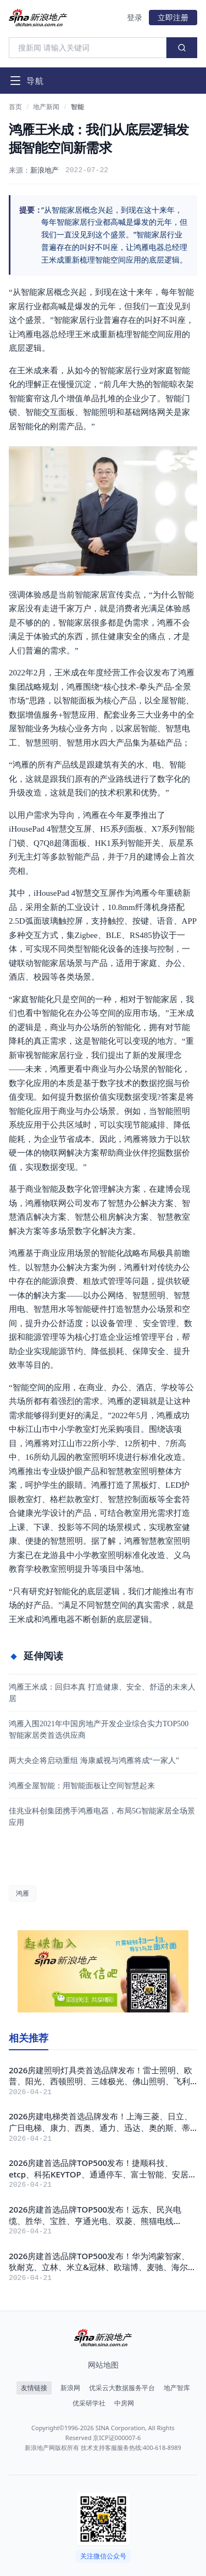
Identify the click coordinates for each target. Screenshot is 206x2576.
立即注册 (173, 17)
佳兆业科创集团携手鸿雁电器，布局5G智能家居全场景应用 (102, 1817)
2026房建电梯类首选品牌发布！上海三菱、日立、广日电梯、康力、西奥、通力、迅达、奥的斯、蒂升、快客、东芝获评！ (100, 2122)
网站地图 (103, 2364)
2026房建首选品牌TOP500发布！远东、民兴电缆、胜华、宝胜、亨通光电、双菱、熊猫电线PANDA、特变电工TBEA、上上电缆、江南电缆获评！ (98, 2215)
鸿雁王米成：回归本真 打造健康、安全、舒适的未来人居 (102, 1693)
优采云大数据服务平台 (122, 2388)
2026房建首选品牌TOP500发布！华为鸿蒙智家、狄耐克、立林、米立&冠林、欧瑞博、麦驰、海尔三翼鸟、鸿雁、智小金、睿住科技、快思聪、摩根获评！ (102, 2261)
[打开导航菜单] (26, 81)
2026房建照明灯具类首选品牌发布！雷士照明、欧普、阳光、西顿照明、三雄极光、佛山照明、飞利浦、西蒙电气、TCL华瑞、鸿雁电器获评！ (100, 2076)
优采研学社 (89, 2403)
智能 (77, 107)
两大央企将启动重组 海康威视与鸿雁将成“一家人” (94, 1760)
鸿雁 (22, 1893)
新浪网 (70, 2388)
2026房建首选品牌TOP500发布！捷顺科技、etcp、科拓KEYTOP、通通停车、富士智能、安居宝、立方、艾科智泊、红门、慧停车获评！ (98, 2168)
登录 (134, 17)
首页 (15, 107)
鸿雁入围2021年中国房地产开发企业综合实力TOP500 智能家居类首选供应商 (98, 1729)
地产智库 (177, 2388)
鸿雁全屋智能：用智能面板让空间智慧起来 (82, 1786)
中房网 (124, 2403)
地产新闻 (46, 107)
